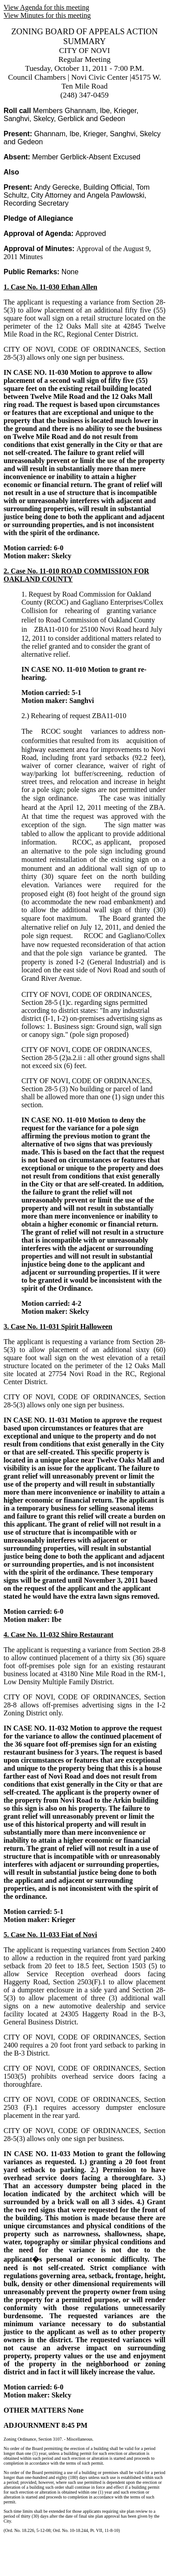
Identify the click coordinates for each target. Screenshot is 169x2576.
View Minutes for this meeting (47, 15)
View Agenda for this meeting (46, 7)
